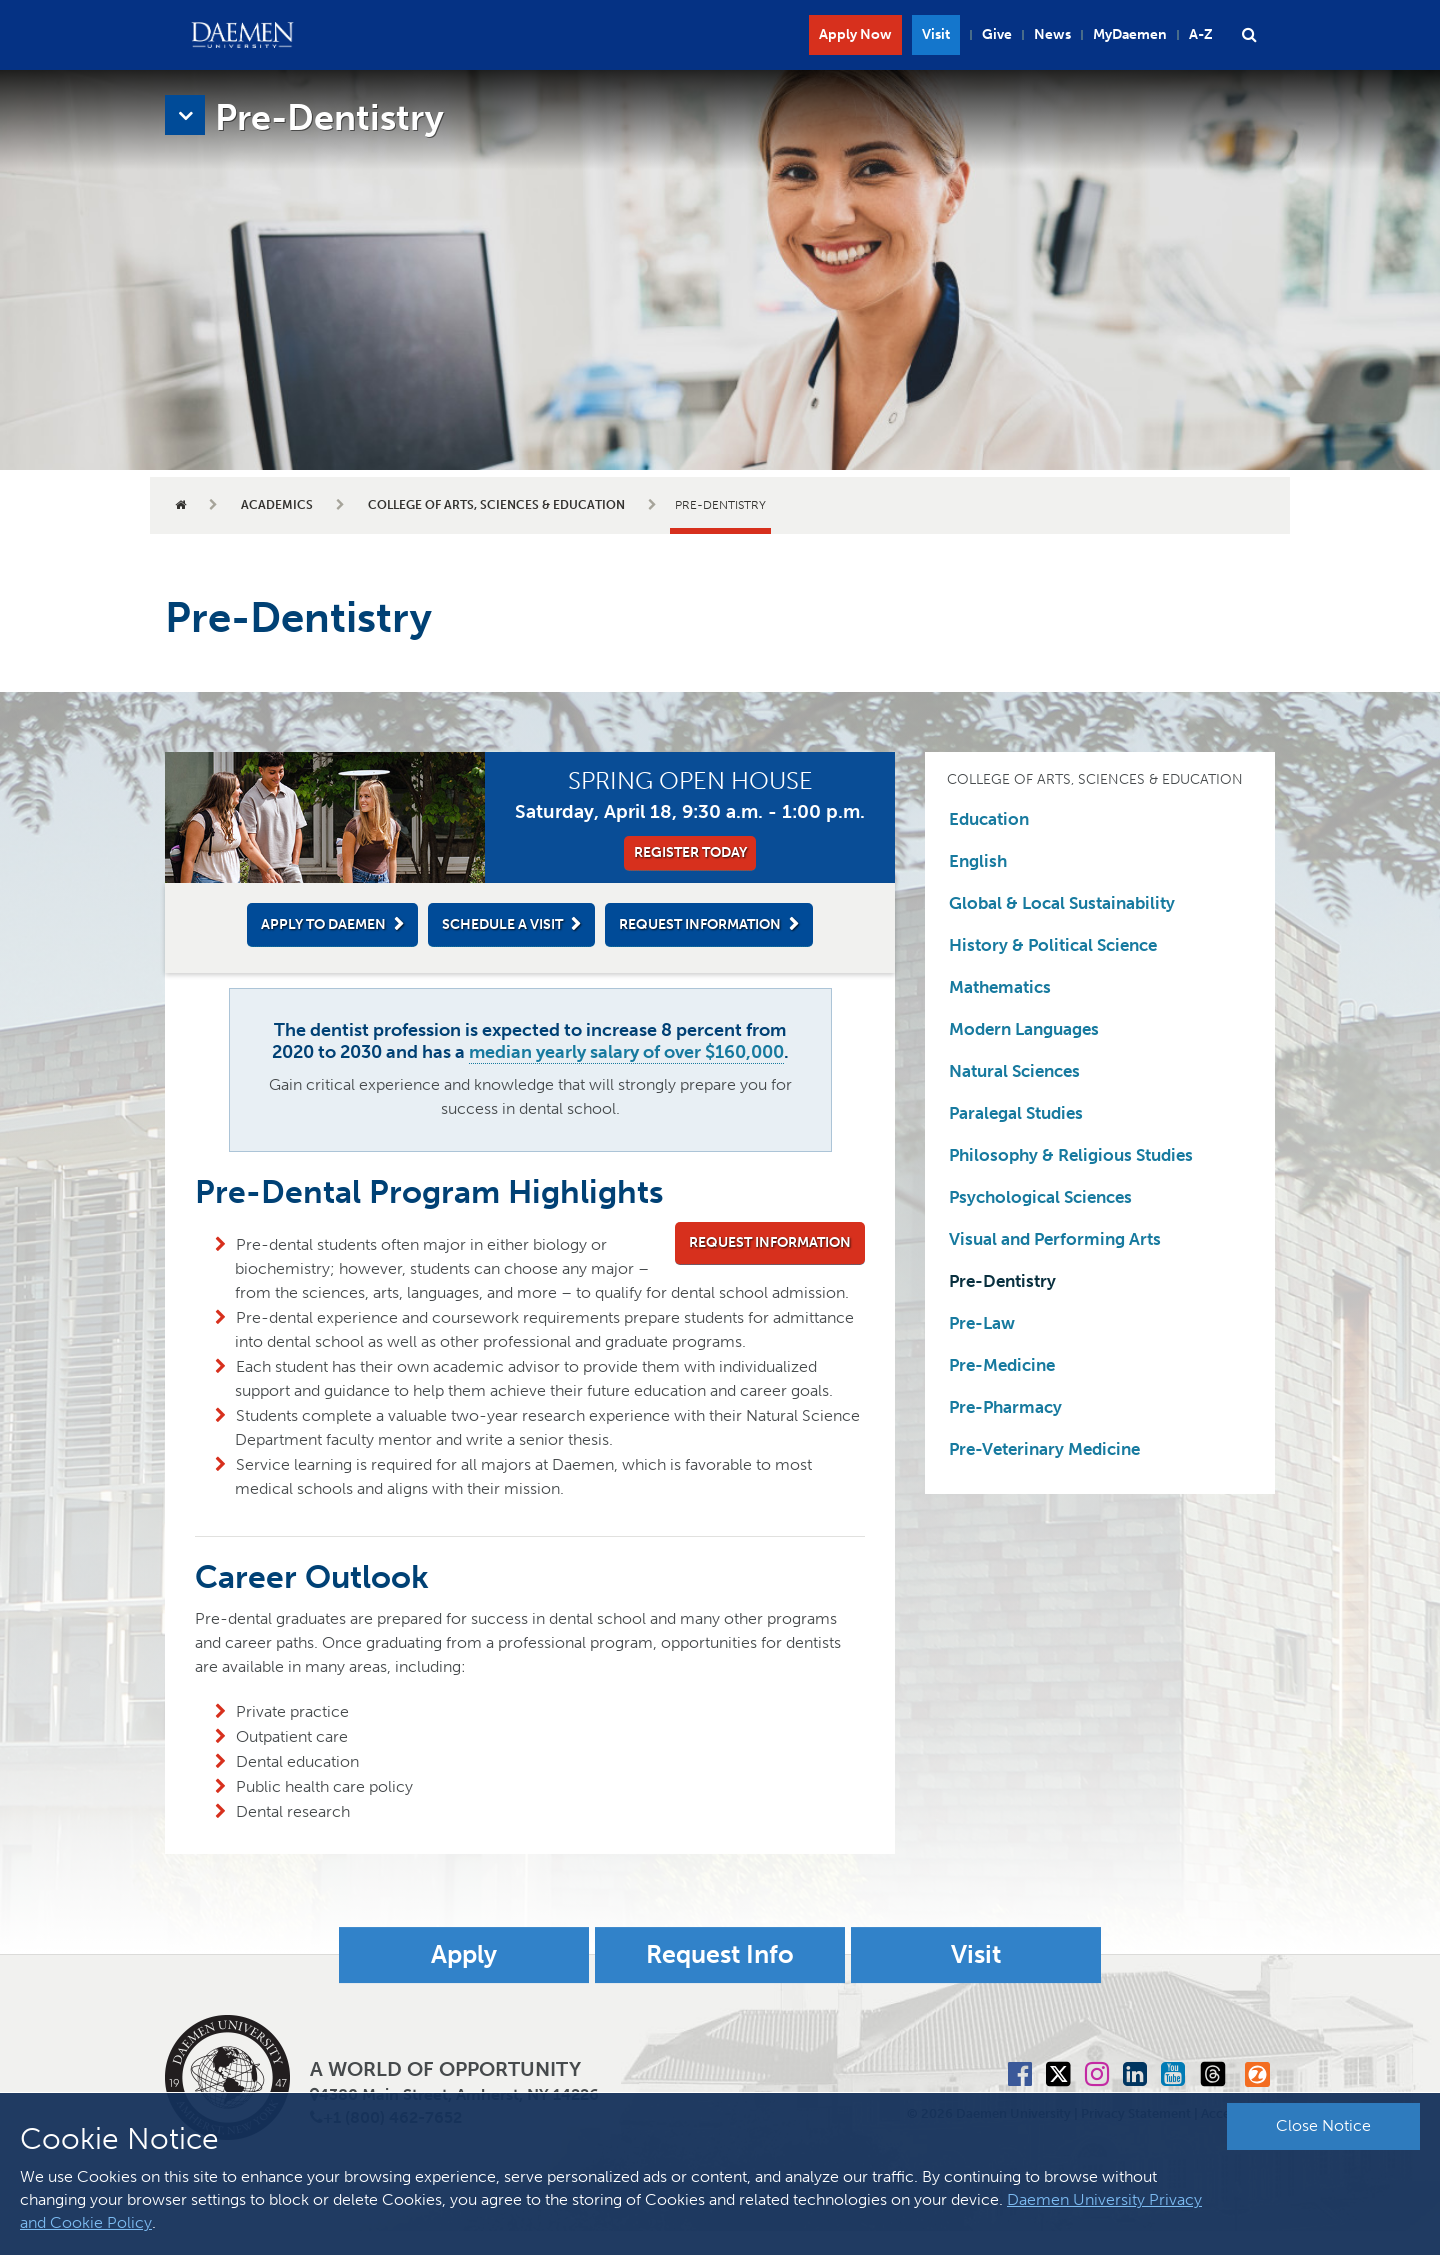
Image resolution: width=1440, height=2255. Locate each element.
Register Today (690, 852)
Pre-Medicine (1002, 1365)
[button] (1249, 35)
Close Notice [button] (1323, 2125)
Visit (936, 34)
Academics (277, 505)
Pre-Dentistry (1002, 1281)
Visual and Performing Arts (1055, 1239)
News (1052, 34)
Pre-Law (982, 1323)
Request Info (720, 1979)
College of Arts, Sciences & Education (496, 505)
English (978, 861)
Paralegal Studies (1016, 1113)
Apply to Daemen (323, 924)
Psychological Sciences (1040, 1197)
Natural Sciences (1014, 1071)
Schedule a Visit (502, 924)
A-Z (1201, 34)
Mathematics (1000, 987)
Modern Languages (1024, 1029)
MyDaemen (1130, 34)
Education (989, 819)
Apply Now (855, 34)
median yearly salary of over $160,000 (626, 1052)
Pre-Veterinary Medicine (1044, 1449)
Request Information (700, 924)
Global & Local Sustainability (1062, 903)
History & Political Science (1053, 945)
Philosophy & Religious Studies (1071, 1155)
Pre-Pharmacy (1005, 1407)
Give (997, 34)
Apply (464, 1979)
